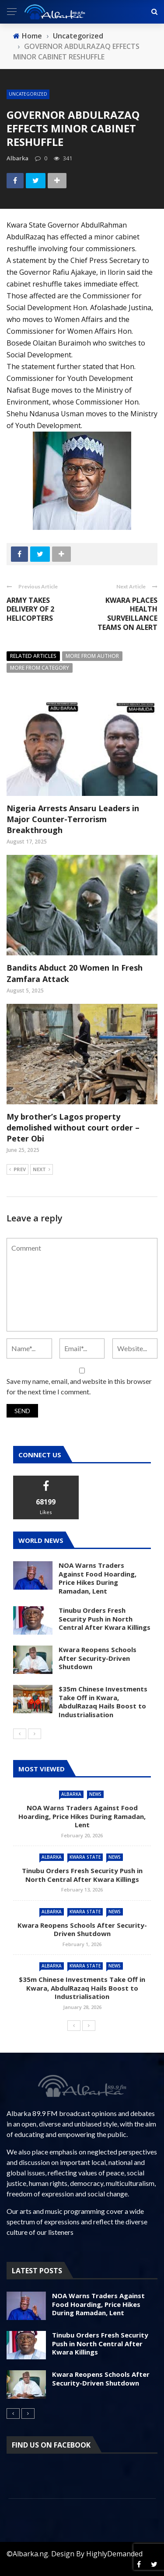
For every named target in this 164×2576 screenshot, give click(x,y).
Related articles (33, 656)
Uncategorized (28, 94)
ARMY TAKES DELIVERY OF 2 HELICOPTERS (30, 609)
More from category (39, 667)
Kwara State (85, 1857)
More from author (92, 656)
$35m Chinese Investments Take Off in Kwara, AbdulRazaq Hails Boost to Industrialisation (103, 1701)
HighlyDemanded (114, 2554)
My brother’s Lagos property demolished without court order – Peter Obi (73, 1127)
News (95, 1794)
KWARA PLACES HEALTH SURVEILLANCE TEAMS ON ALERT (127, 613)
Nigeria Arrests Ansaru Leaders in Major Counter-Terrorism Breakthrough (73, 819)
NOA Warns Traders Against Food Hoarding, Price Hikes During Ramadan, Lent (97, 1578)
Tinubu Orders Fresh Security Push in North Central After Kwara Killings (104, 1619)
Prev (17, 1170)
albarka (17, 158)
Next (41, 1170)
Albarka (71, 1794)
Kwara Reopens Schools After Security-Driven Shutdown (97, 1658)
